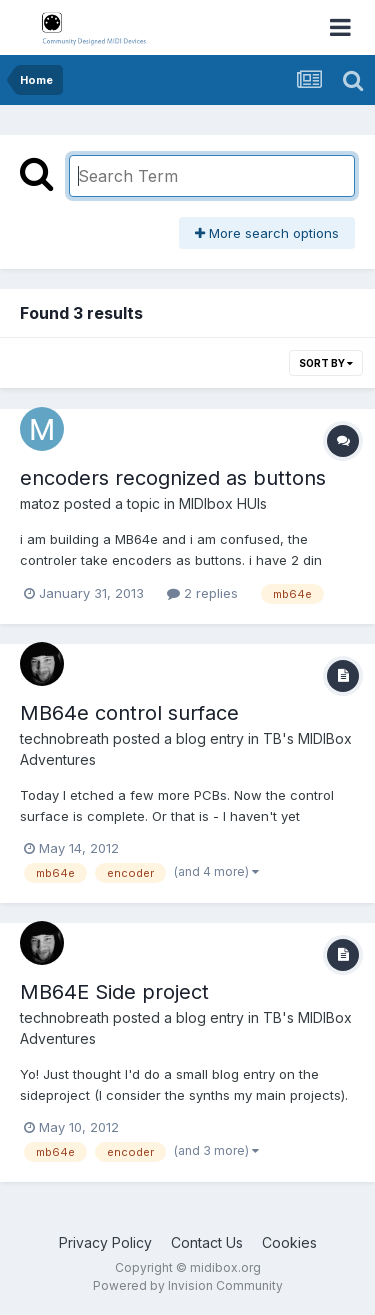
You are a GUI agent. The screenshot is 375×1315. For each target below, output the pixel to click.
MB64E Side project (114, 992)
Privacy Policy (105, 1242)
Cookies (289, 1242)
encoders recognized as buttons (173, 478)
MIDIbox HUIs (223, 503)
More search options (267, 233)
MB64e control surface (129, 713)
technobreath (64, 738)
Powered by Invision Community (188, 1285)
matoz (40, 503)
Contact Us (207, 1242)
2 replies (202, 593)
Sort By (326, 363)
